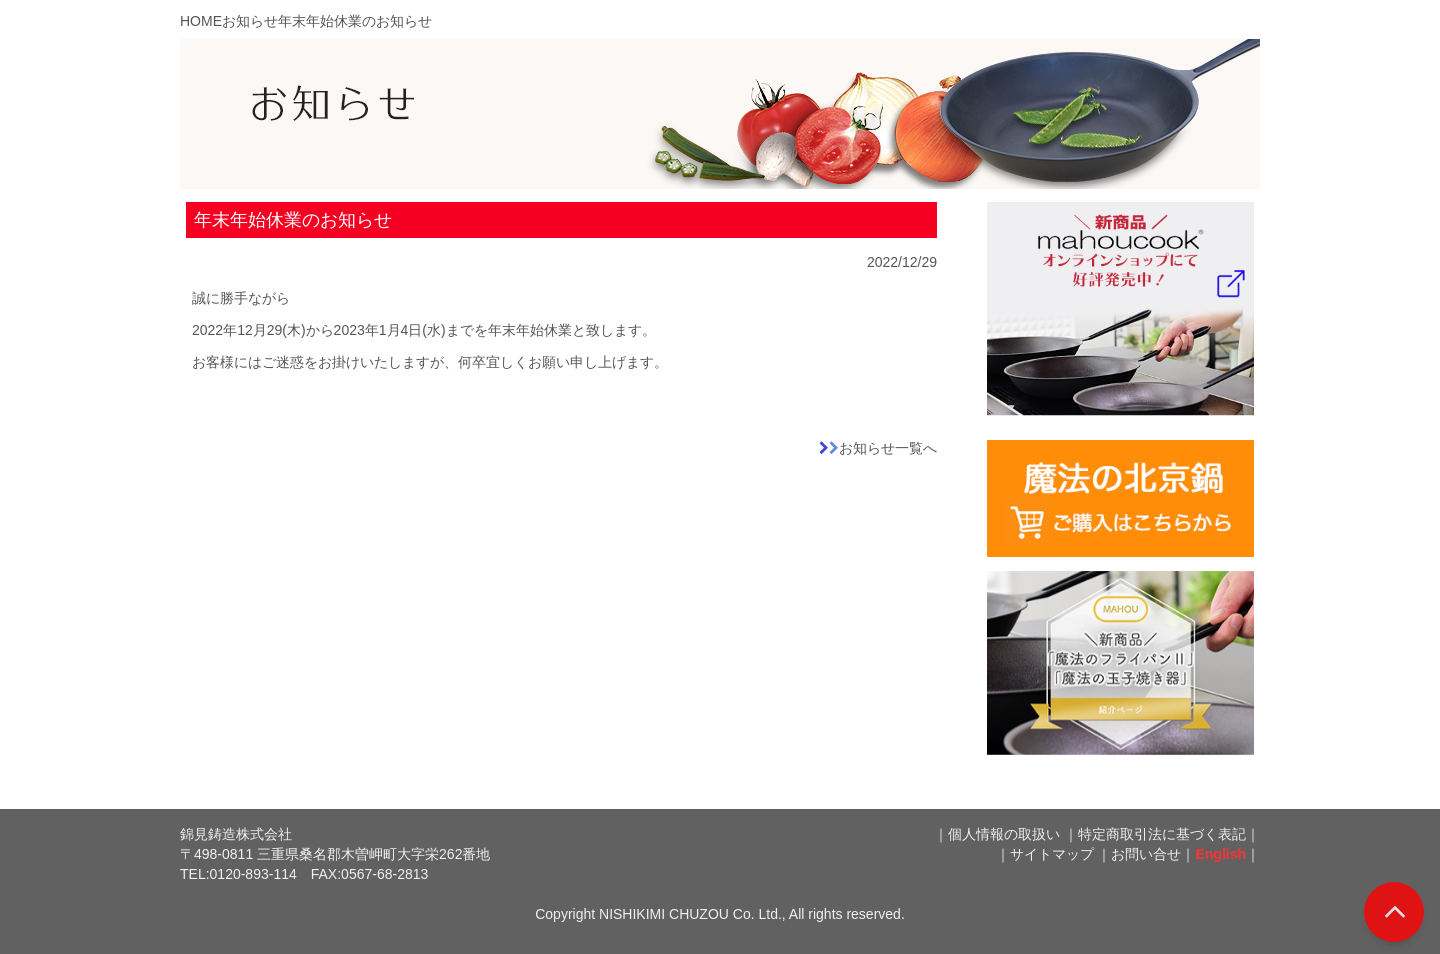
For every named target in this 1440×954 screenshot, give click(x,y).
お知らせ (250, 21)
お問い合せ (1146, 854)
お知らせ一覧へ (888, 448)
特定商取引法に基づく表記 (1162, 834)
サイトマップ (1052, 854)
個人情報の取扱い (1004, 834)
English (1220, 854)
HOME (201, 21)
